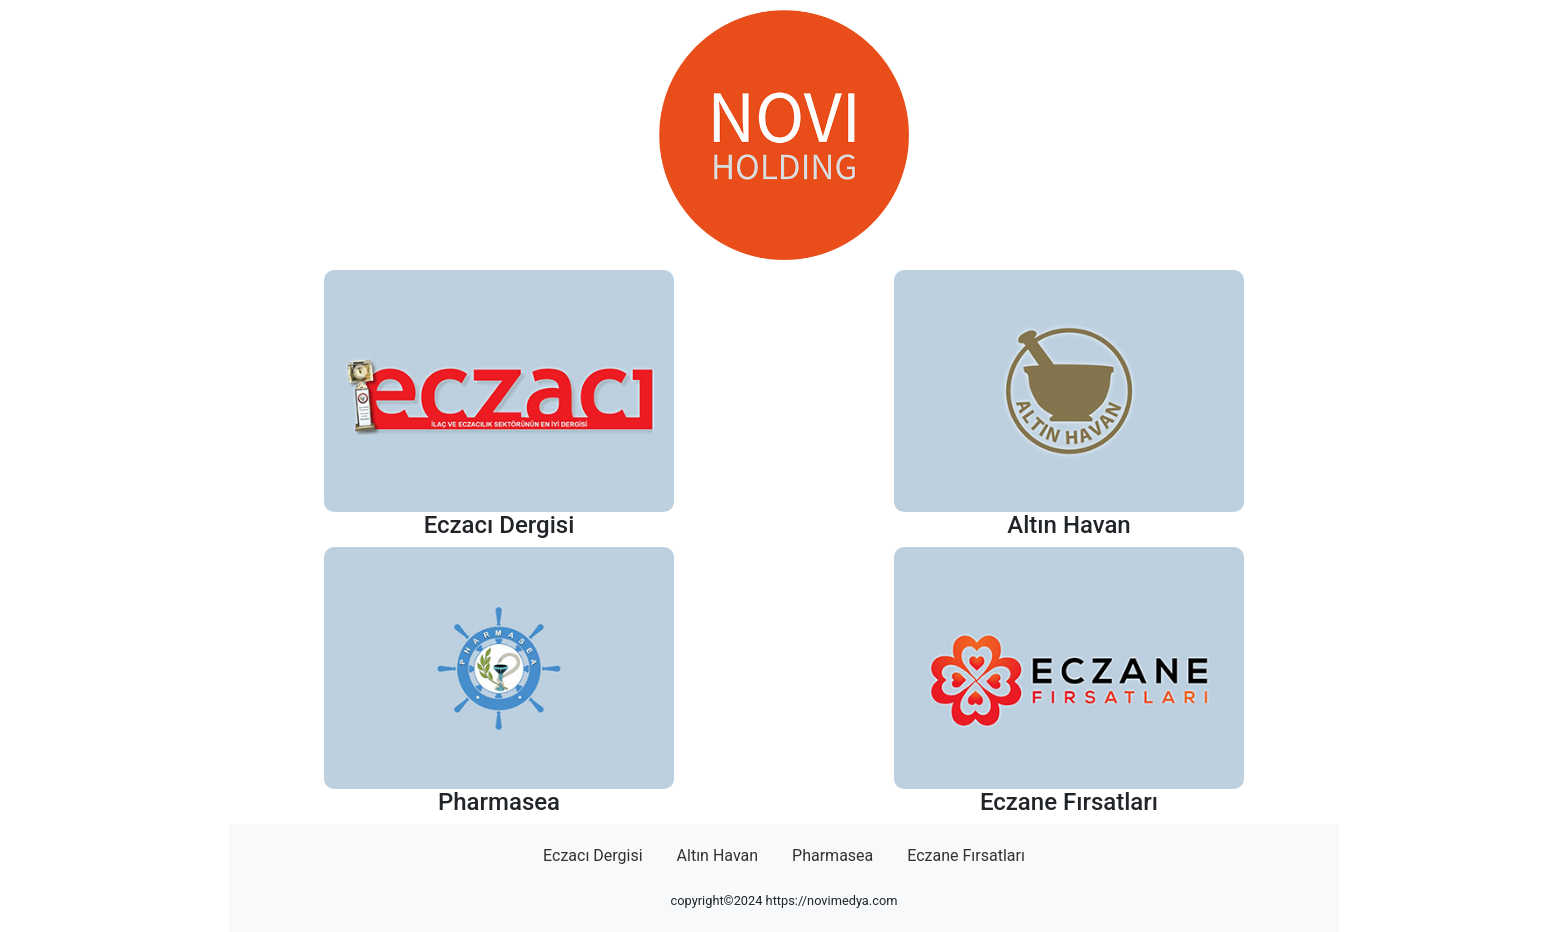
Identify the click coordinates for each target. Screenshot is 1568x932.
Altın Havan (718, 855)
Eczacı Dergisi (593, 855)
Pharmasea (832, 855)
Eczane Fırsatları (966, 855)
